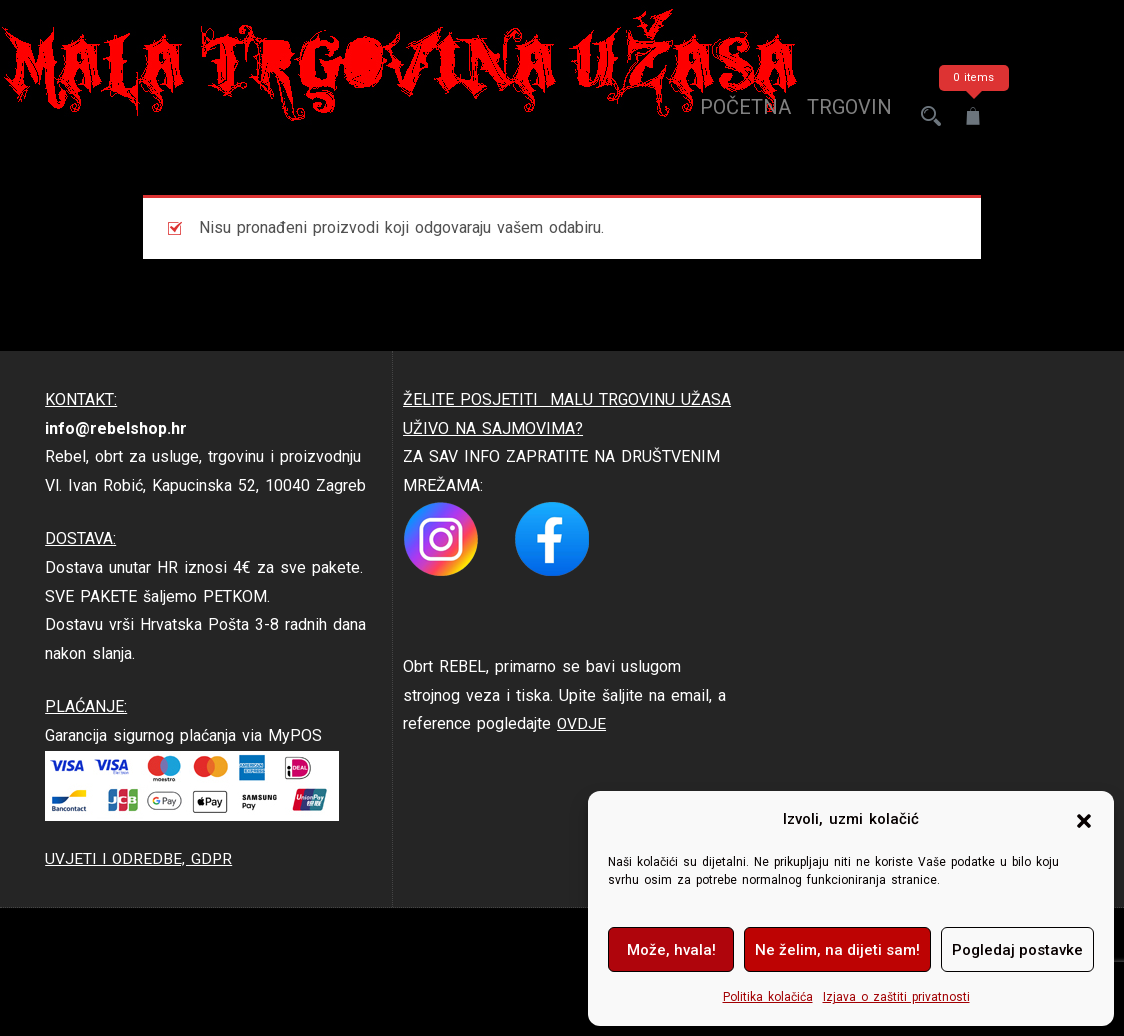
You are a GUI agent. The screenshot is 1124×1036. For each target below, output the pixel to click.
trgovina (838, 116)
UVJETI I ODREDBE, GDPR (140, 858)
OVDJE (582, 723)
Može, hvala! (671, 950)
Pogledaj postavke (1017, 950)
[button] (1084, 820)
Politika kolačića (768, 997)
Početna (727, 116)
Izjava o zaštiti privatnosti (896, 997)
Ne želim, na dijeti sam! (837, 950)
